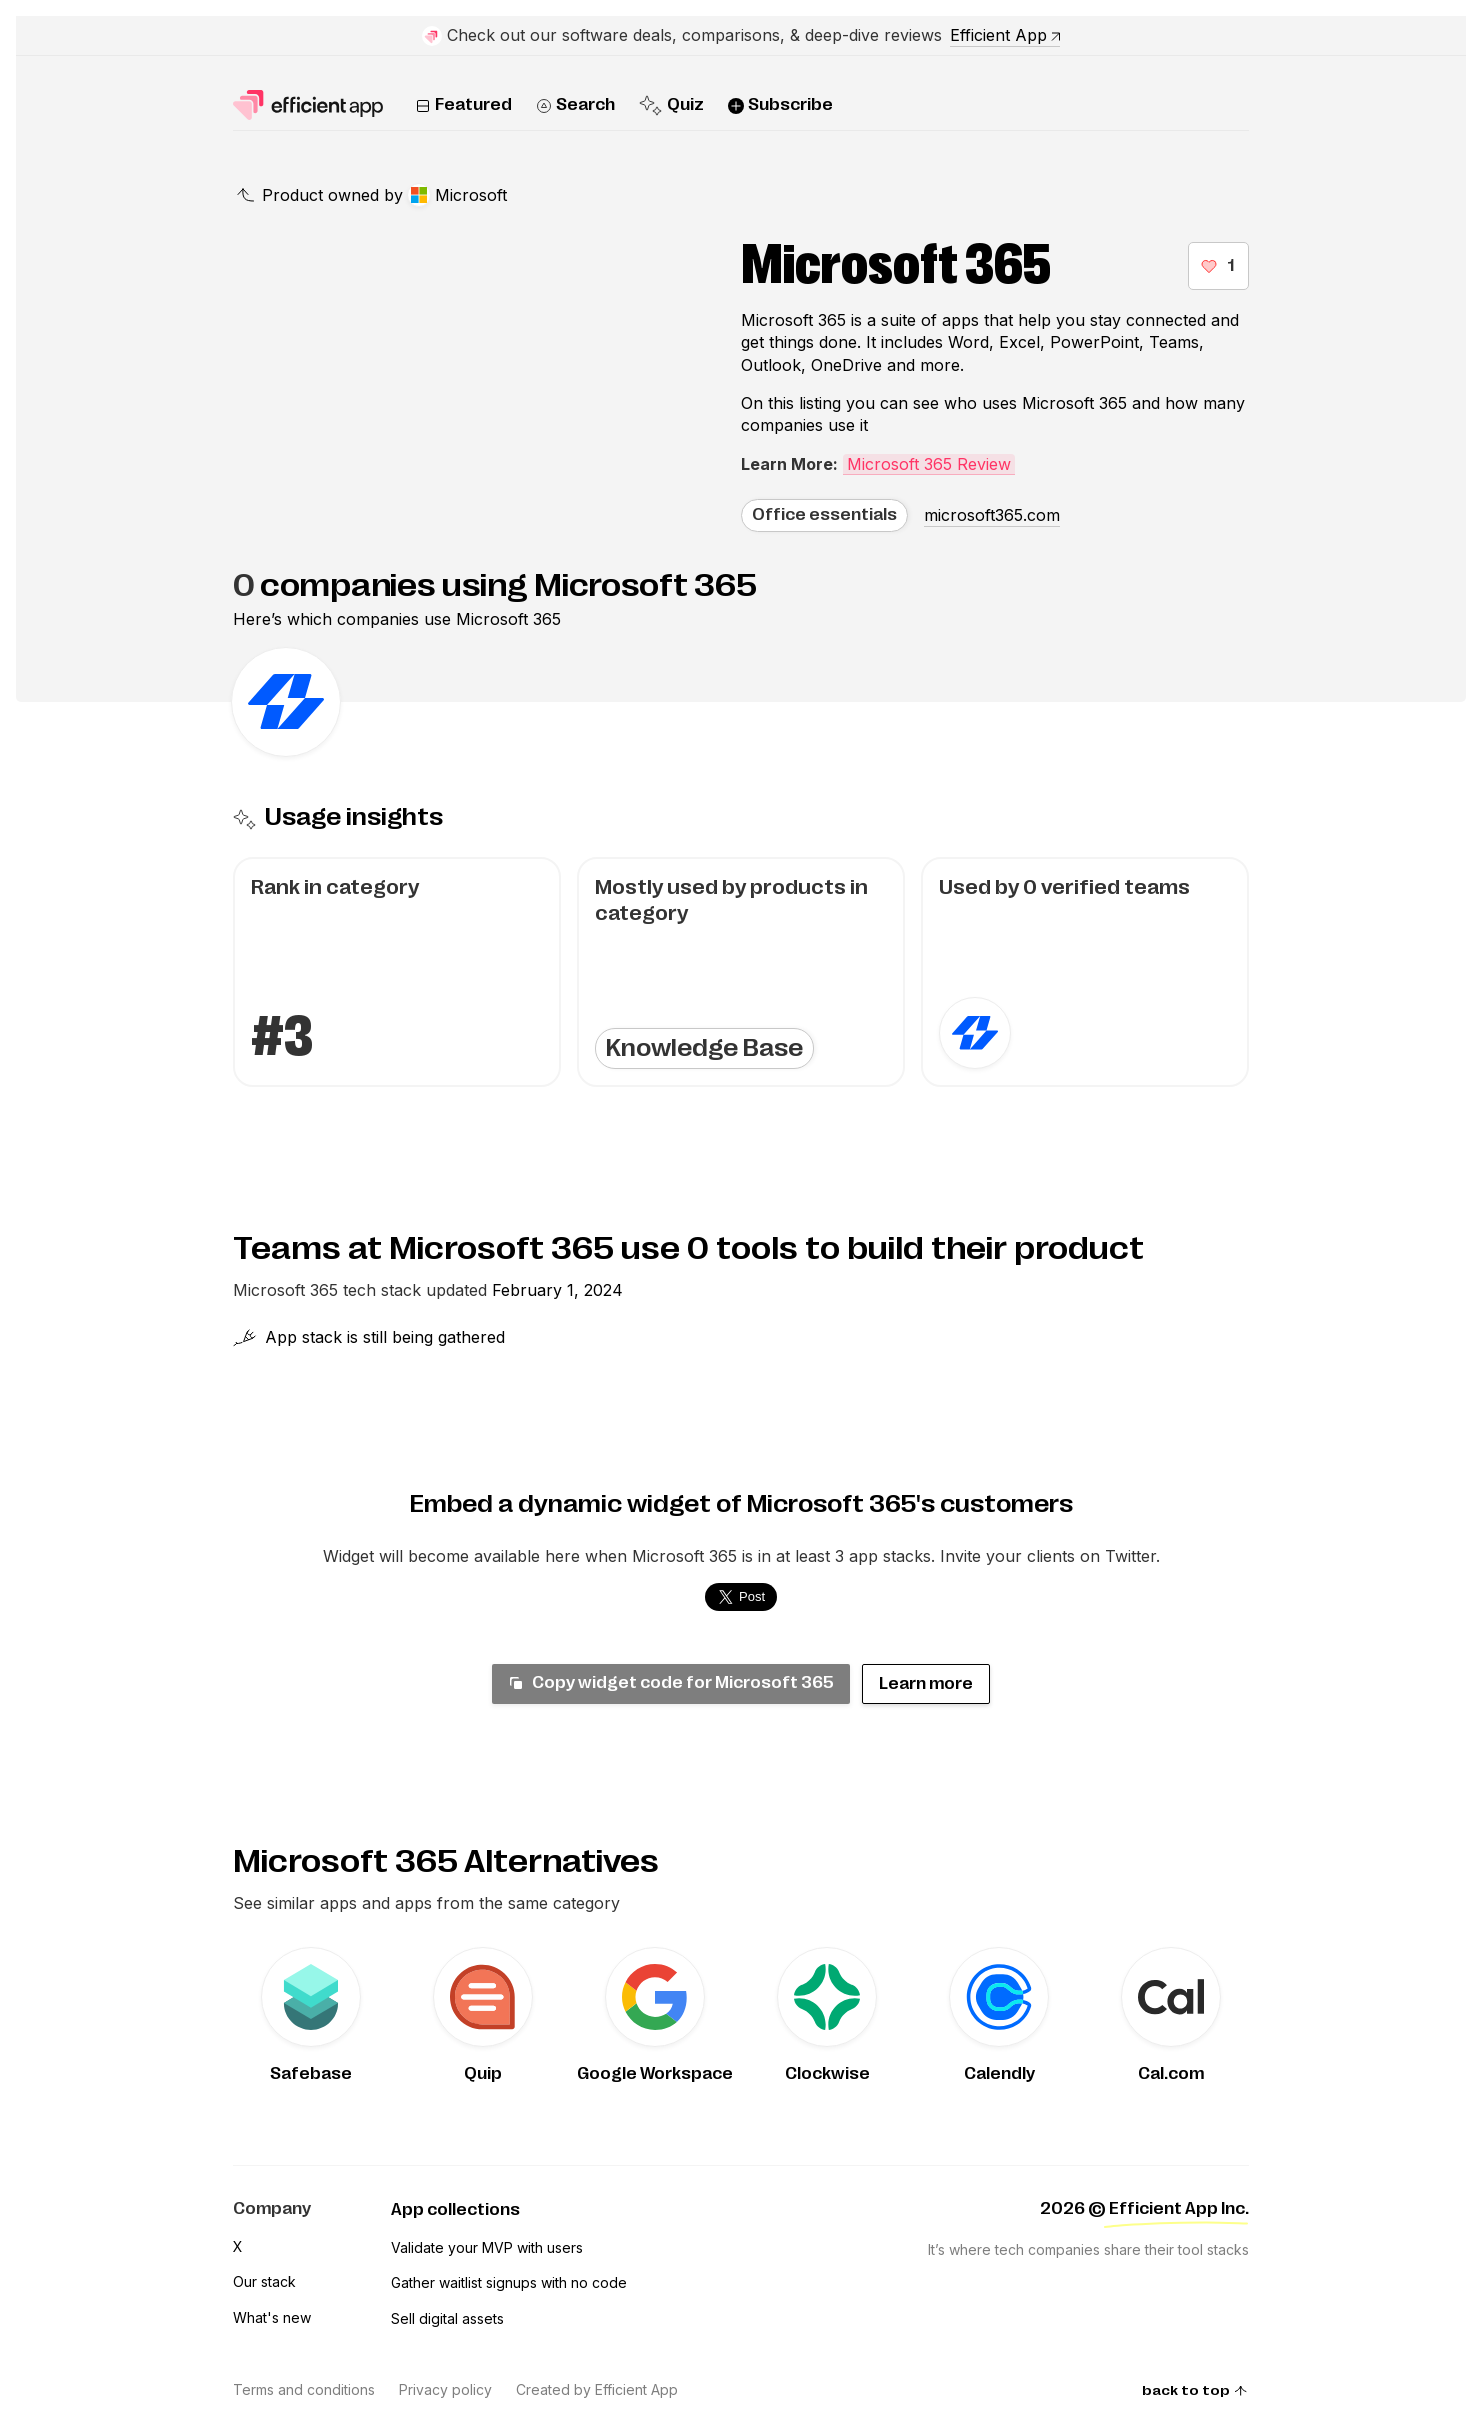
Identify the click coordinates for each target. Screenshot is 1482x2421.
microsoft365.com (992, 515)
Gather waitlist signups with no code (509, 2282)
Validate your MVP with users (487, 2247)
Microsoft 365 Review (929, 464)
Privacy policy (445, 2389)
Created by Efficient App (597, 2389)
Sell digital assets (447, 2318)
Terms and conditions (304, 2389)
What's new (272, 2317)
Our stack (264, 2281)
